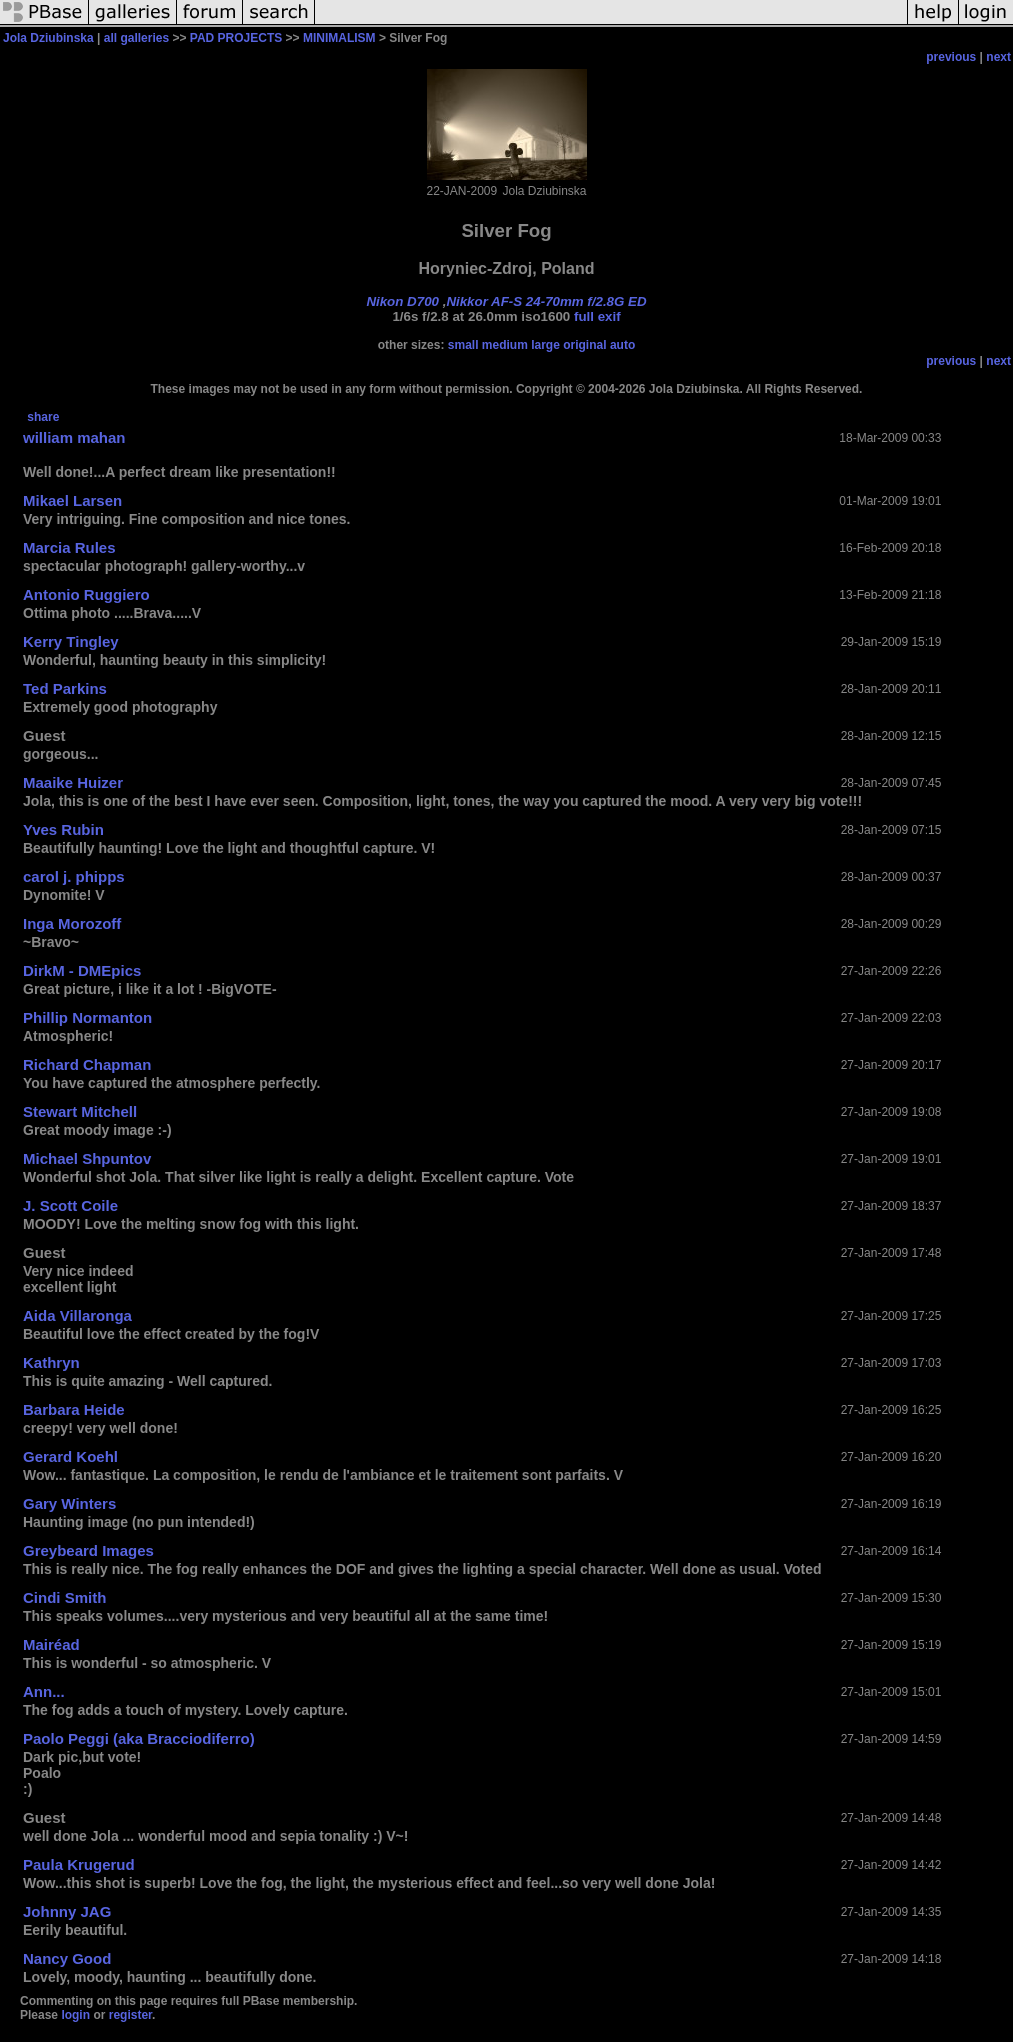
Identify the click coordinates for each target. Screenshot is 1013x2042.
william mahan (74, 437)
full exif (597, 316)
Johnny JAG (67, 1911)
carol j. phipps (74, 876)
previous (951, 57)
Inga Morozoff (72, 923)
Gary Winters (69, 1503)
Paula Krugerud (79, 1864)
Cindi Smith (64, 1597)
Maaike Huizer (73, 782)
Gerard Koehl (70, 1456)
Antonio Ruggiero (86, 594)
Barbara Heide (74, 1409)
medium (505, 345)
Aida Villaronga (77, 1315)
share (43, 417)
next (998, 57)
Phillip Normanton (87, 1017)
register (130, 2015)
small (463, 345)
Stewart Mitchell (80, 1111)
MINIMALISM (339, 38)
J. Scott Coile (70, 1205)
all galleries (136, 38)
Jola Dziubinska (48, 38)
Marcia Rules (69, 547)
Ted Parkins (65, 688)
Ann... (44, 1691)
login (75, 2015)
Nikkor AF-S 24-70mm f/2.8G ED (546, 301)
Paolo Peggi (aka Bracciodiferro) (139, 1738)
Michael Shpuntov (87, 1158)
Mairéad (51, 1644)
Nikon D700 (402, 301)
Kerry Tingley (71, 641)
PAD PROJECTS (236, 38)
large (545, 345)
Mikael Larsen (72, 500)
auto (622, 345)
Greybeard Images (88, 1550)
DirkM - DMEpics (82, 970)
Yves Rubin (63, 829)
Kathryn (51, 1362)
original (584, 345)
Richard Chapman (87, 1064)
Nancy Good (67, 1958)
